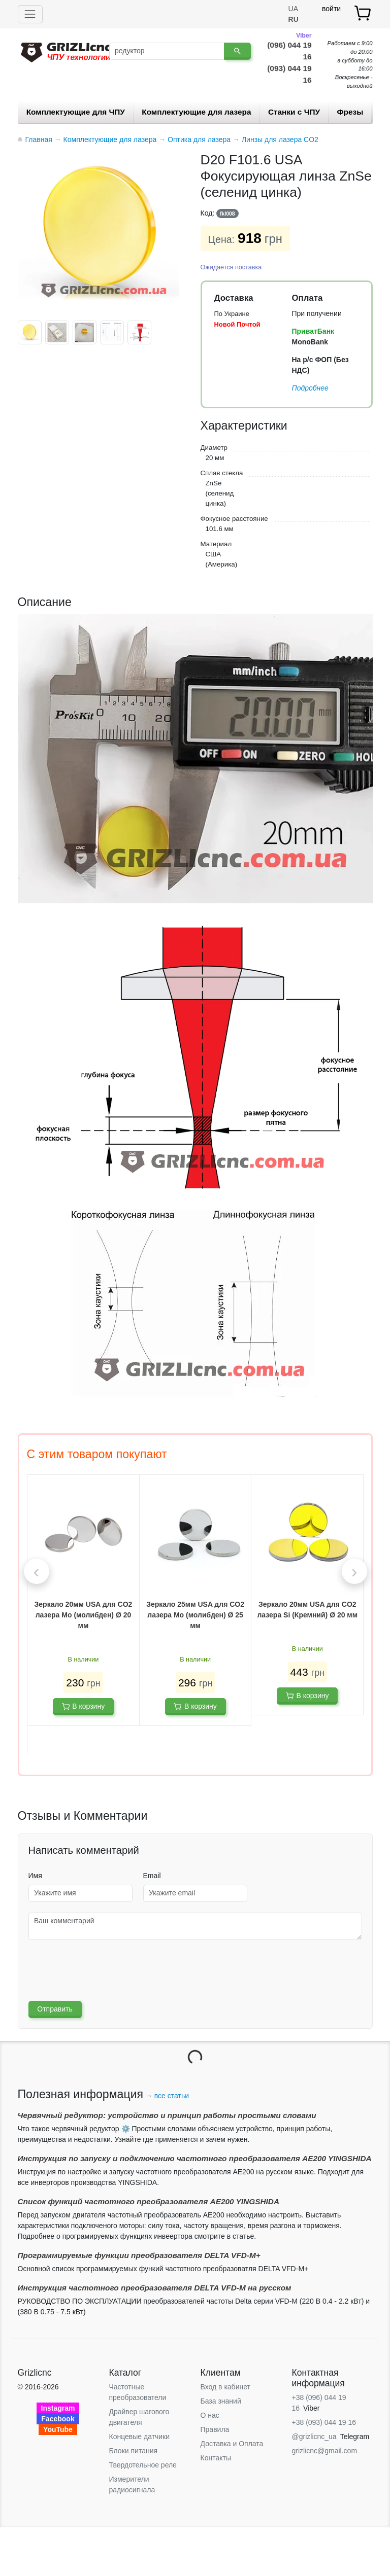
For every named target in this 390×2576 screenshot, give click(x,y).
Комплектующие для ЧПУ (75, 112)
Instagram (58, 2408)
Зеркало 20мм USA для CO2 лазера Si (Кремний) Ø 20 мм (307, 1609)
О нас (210, 2415)
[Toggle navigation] (30, 14)
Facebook (57, 2419)
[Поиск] (166, 51)
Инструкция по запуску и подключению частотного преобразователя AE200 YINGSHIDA (195, 2158)
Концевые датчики (139, 2436)
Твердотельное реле (143, 2465)
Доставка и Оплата (232, 2444)
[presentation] (36, 1571)
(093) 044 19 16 (289, 74)
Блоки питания (133, 2451)
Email (152, 1876)
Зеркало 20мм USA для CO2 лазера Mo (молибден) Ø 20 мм (84, 1615)
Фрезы (350, 112)
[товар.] (363, 13)
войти (331, 9)
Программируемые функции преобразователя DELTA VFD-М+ (139, 2255)
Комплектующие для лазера (196, 112)
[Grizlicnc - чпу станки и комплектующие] (66, 51)
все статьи (171, 2096)
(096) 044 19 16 (289, 50)
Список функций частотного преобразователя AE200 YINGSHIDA (149, 2201)
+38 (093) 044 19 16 (324, 2422)
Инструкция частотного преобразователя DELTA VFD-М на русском (154, 2287)
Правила (215, 2429)
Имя (35, 1876)
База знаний (221, 2401)
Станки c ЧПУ (294, 112)
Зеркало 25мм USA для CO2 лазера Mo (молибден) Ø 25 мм (195, 1615)
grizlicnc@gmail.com (325, 2451)
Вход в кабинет (225, 2387)
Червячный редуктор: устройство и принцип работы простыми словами (167, 2115)
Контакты (216, 2458)
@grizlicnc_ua (314, 2436)
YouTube (58, 2429)
